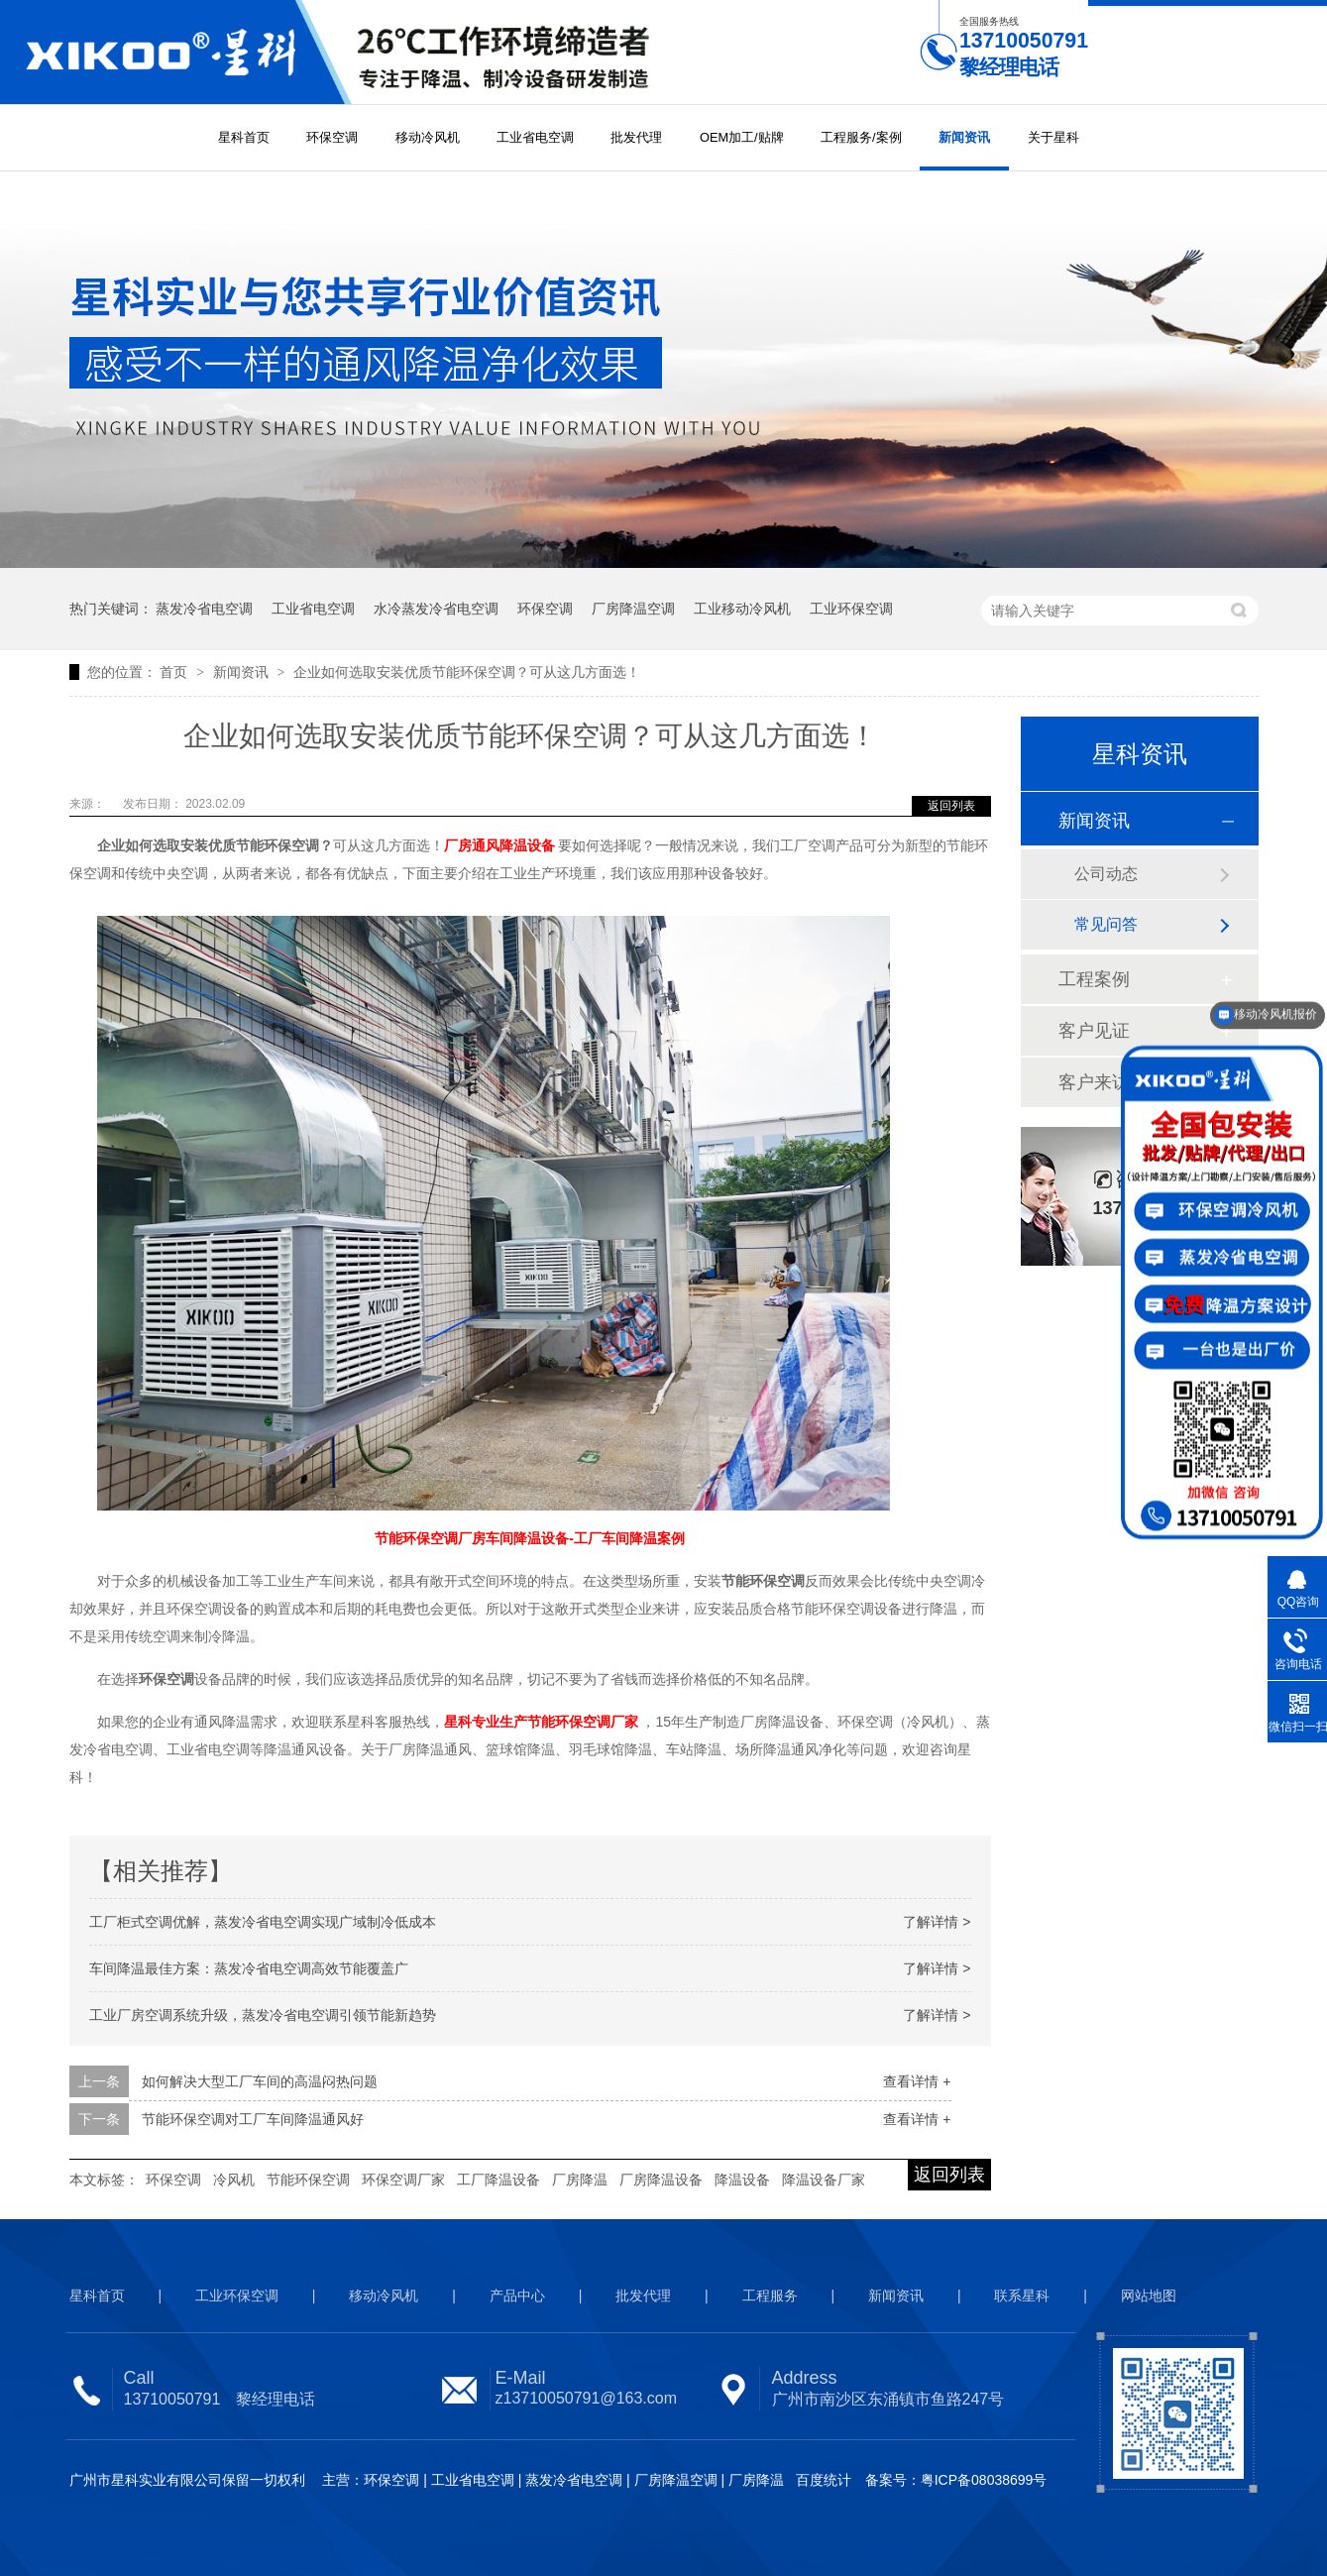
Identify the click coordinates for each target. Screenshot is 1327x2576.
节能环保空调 (308, 2179)
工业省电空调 (535, 137)
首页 (175, 672)
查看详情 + (916, 2081)
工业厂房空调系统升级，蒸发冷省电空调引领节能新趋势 (262, 2015)
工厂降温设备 (498, 2179)
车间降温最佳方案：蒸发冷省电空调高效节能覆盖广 (248, 1968)
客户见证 (1094, 1031)
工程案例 (1094, 979)
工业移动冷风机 (742, 608)
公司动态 (1106, 873)
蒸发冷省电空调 (204, 608)
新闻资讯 (964, 137)
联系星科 (1022, 2295)
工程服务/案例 (861, 137)
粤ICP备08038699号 (984, 2480)
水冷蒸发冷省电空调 (436, 608)
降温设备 (742, 2179)
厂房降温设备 (661, 2179)
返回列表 (951, 806)
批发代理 (636, 137)
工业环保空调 (851, 608)
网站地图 (1148, 2295)
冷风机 (234, 2179)
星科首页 (244, 137)
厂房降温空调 (633, 608)
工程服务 (770, 2295)
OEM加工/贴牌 (742, 137)
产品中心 (517, 2295)
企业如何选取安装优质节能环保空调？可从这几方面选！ (466, 672)
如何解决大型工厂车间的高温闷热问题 (260, 2081)
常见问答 (1106, 924)
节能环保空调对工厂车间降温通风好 (253, 2119)
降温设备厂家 (823, 2179)
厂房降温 (580, 2179)
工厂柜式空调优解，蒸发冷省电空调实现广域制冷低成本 (262, 1922)
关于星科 (1053, 137)
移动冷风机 (427, 137)
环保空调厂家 (403, 2179)
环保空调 (332, 137)
